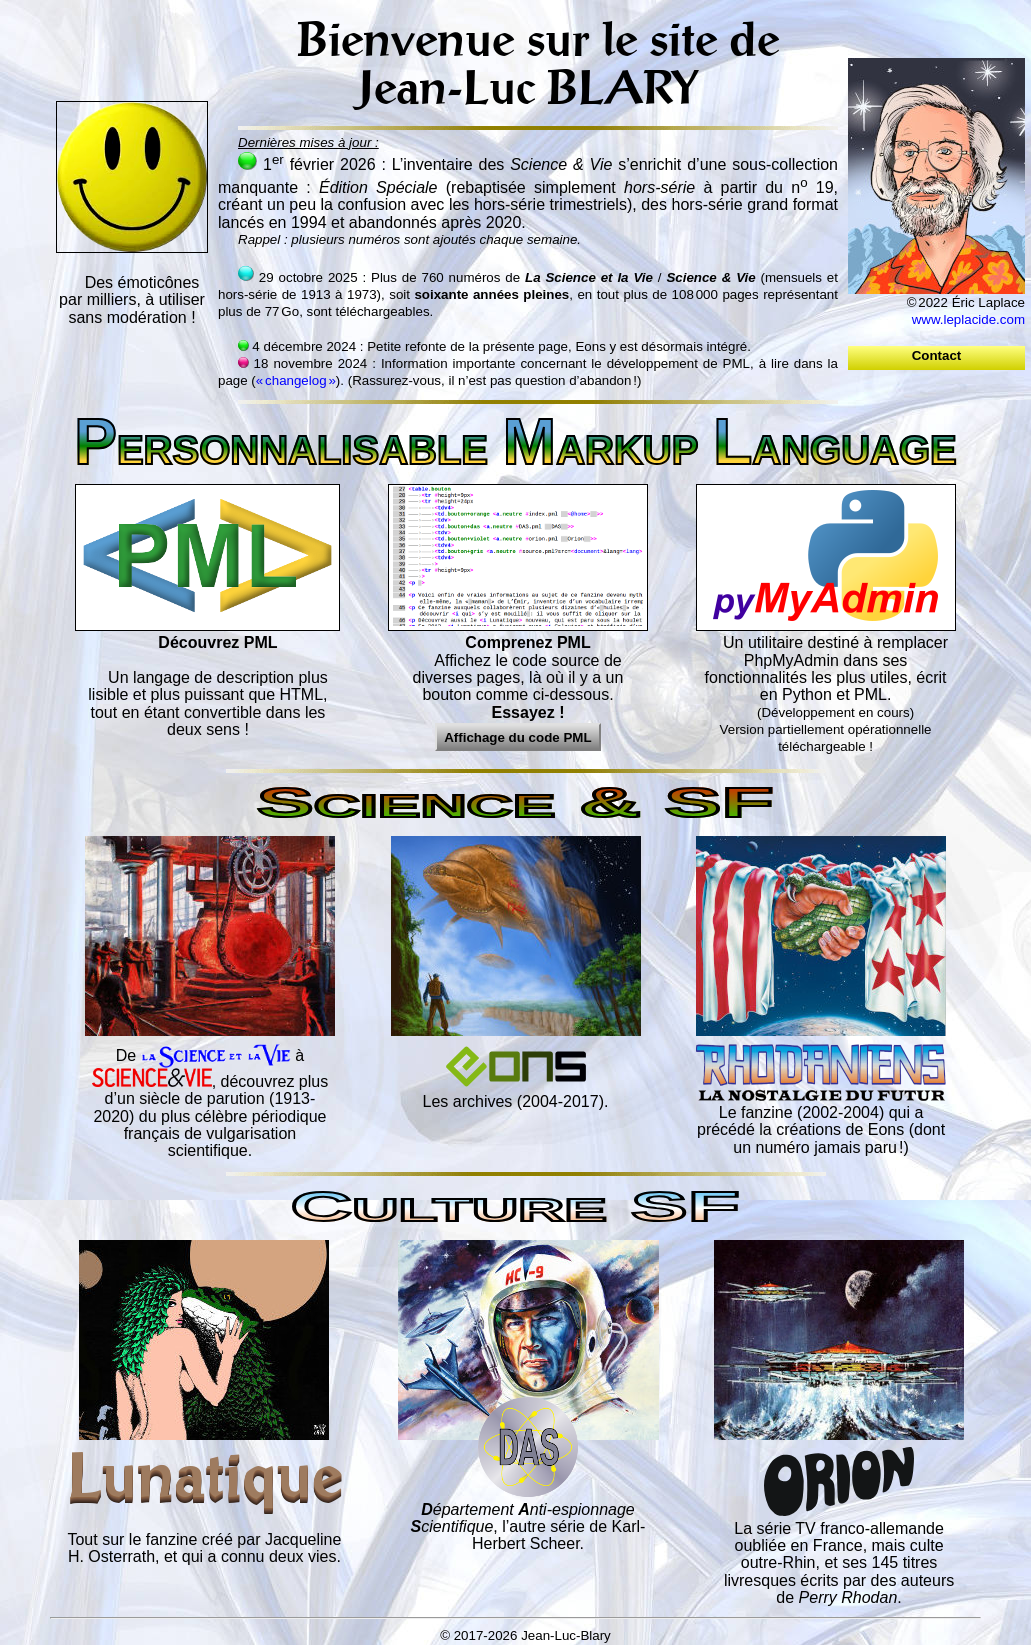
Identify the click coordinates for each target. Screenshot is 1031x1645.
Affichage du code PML (517, 737)
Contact (936, 355)
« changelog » (296, 380)
